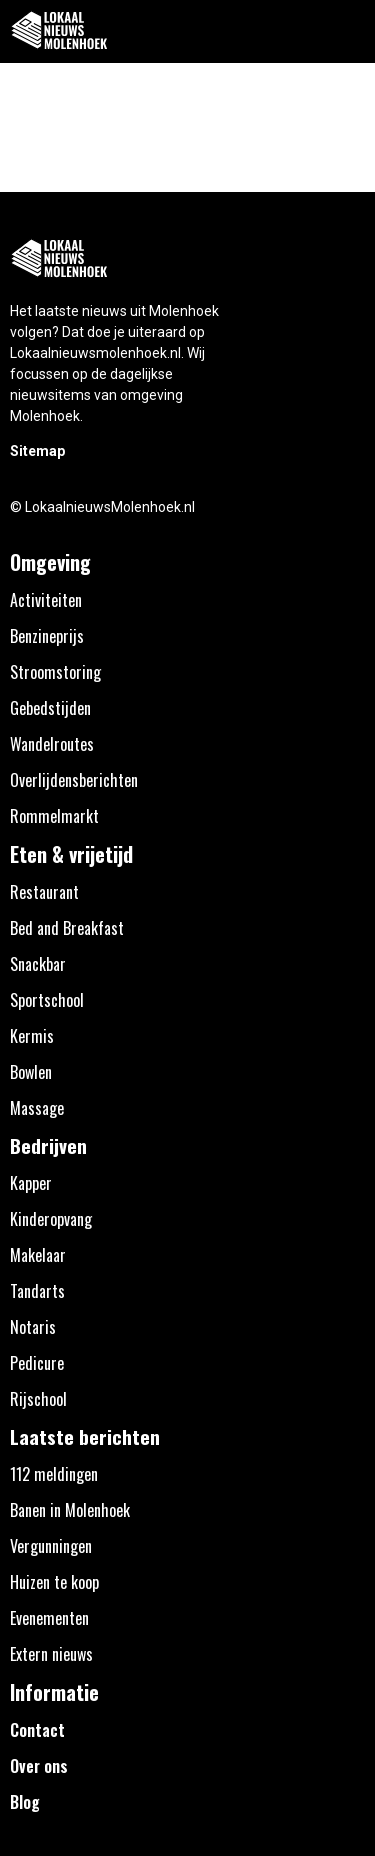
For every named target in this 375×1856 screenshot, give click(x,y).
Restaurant (44, 892)
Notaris (33, 1327)
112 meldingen (54, 1474)
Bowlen (31, 1072)
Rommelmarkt (54, 816)
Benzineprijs (47, 636)
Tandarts (37, 1291)
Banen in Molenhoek (70, 1510)
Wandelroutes (52, 744)
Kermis (32, 1036)
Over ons (39, 1766)
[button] (348, 31)
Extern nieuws (51, 1654)
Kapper (31, 1183)
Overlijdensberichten (74, 780)
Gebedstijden (50, 708)
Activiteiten (46, 600)
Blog (25, 1802)
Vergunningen (51, 1546)
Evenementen (49, 1618)
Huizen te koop (54, 1582)
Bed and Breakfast (67, 928)
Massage (37, 1108)
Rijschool (38, 1399)
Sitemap (37, 451)
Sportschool (47, 1000)
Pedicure (37, 1363)
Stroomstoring (55, 672)
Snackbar (38, 964)
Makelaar (38, 1255)
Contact (37, 1730)
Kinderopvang (51, 1219)
